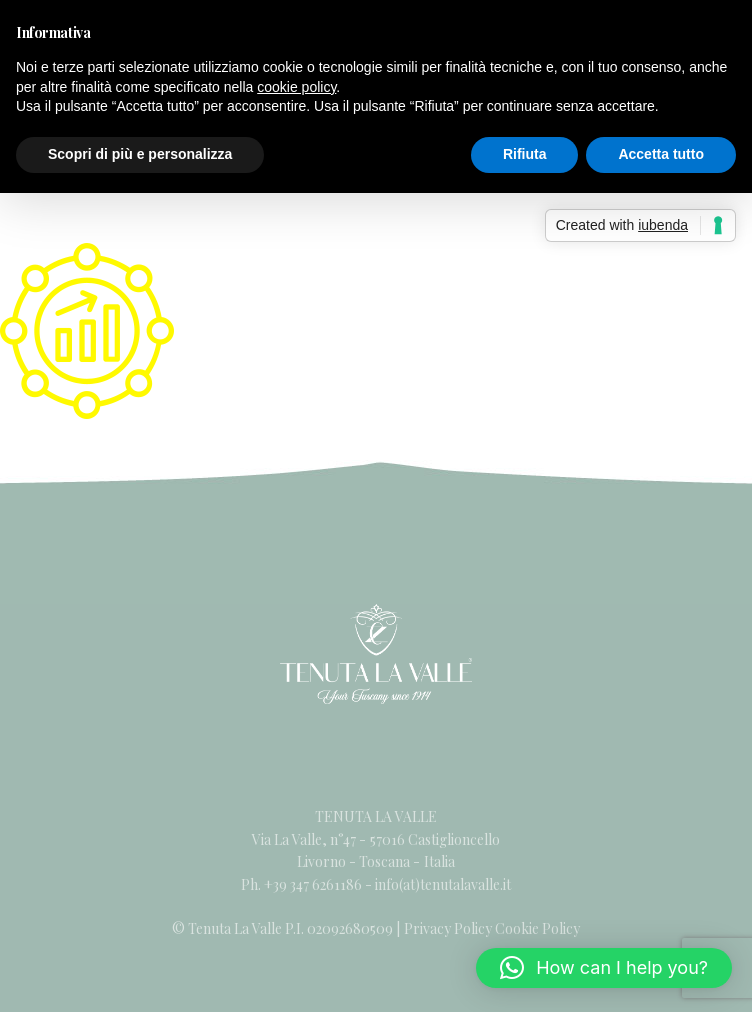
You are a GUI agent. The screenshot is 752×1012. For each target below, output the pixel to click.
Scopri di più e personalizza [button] (140, 154)
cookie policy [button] (296, 87)
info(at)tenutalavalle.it (443, 884)
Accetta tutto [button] (661, 154)
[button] (604, 968)
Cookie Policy (537, 928)
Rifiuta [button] (525, 154)
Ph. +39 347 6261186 (303, 884)
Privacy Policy (448, 928)
